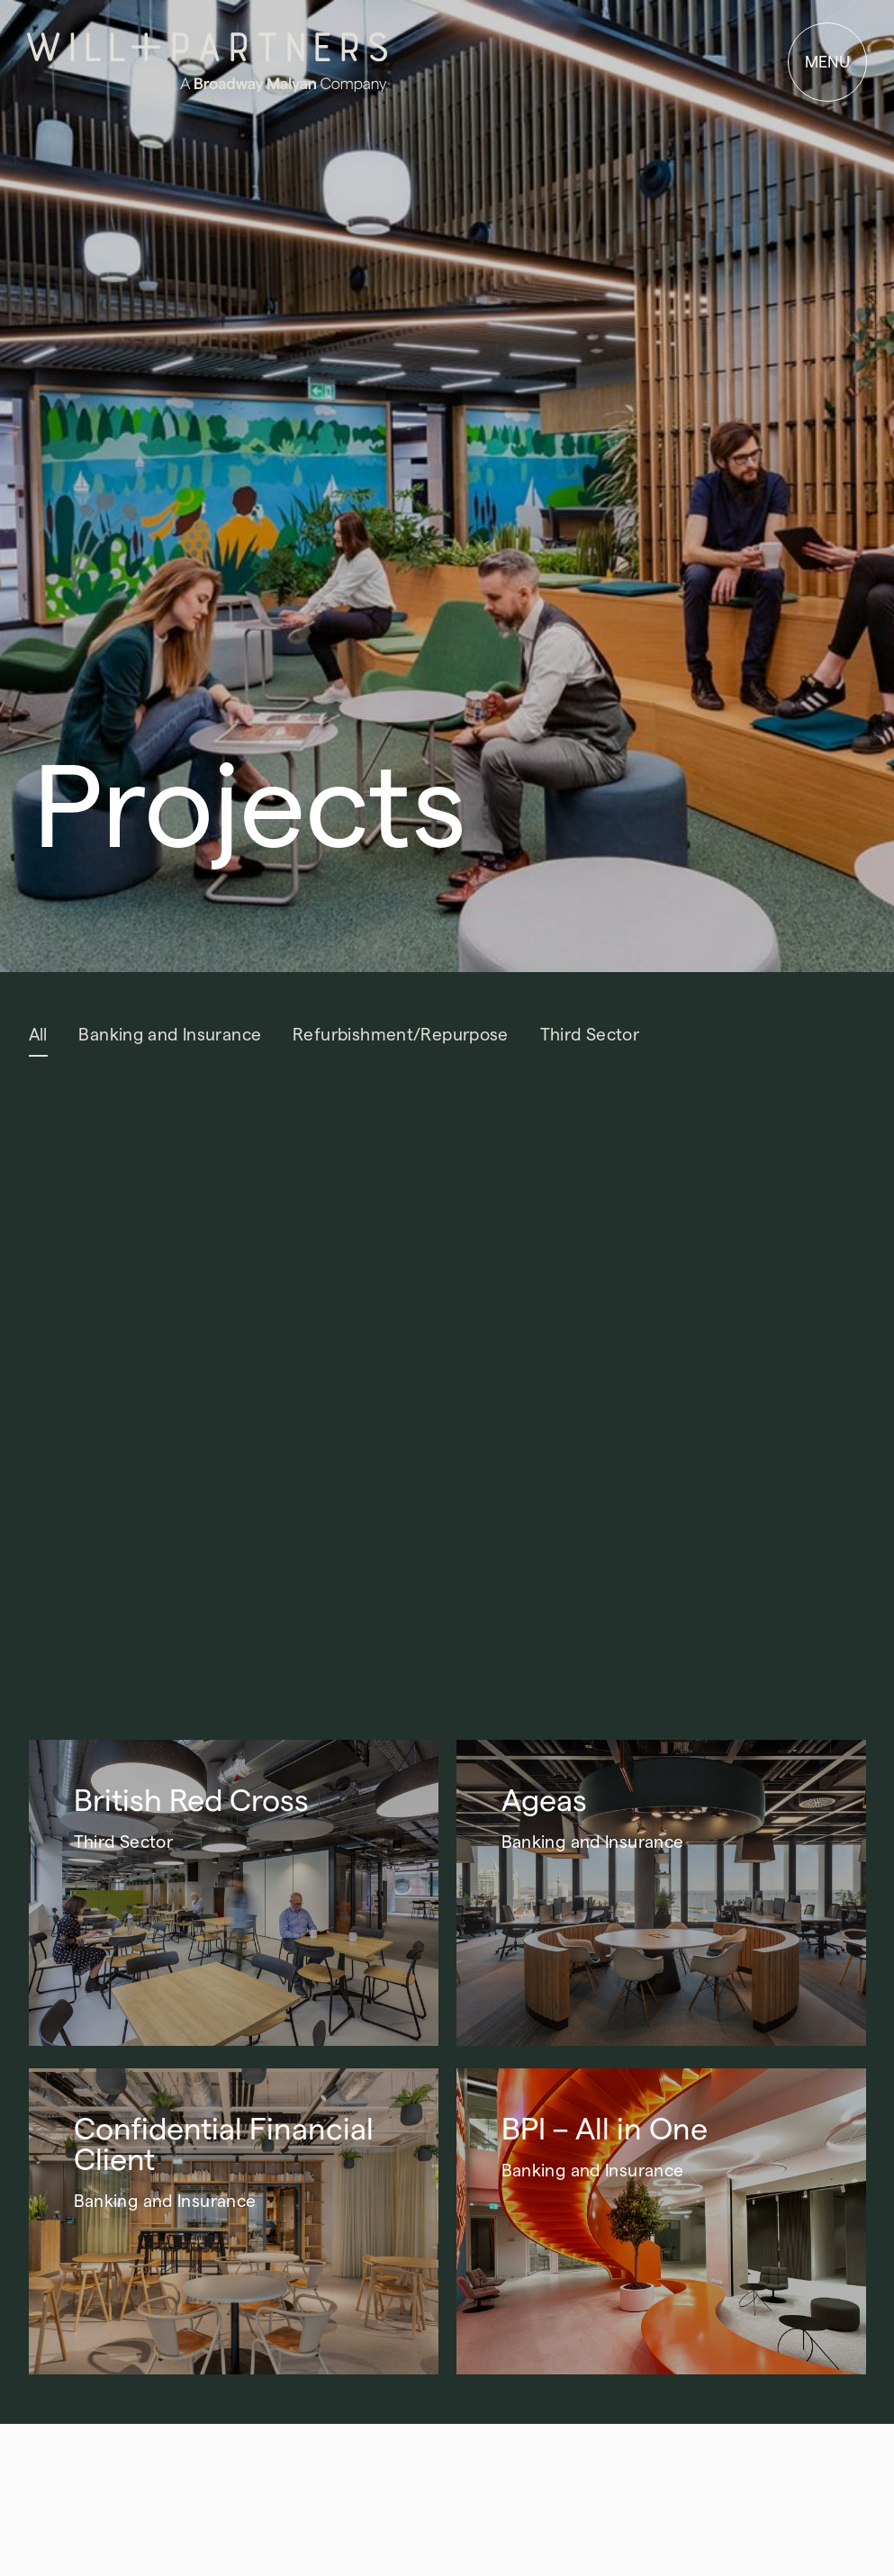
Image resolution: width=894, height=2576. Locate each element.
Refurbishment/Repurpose (401, 1035)
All (38, 1035)
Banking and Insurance (169, 1035)
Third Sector (590, 1035)
